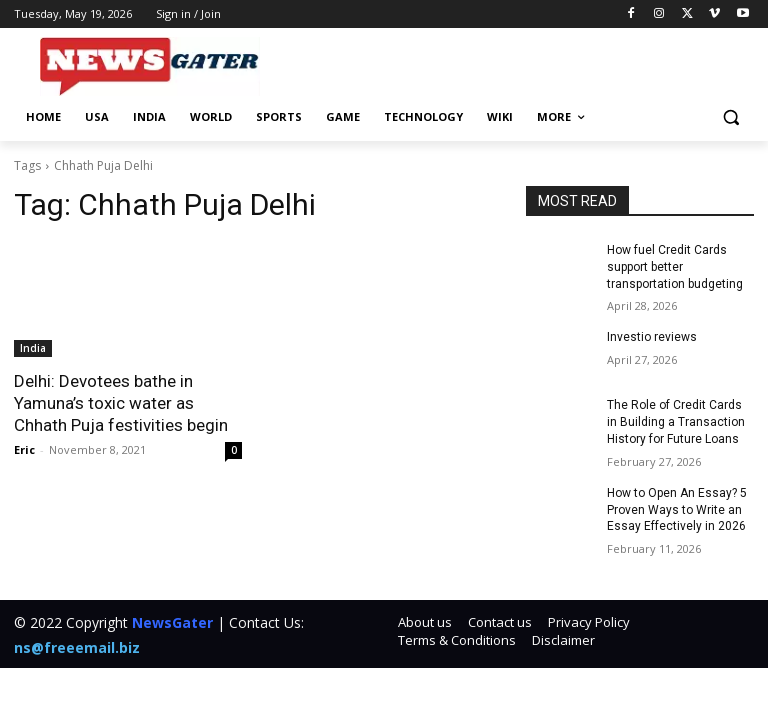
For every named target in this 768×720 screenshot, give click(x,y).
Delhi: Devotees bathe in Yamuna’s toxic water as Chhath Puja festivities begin (121, 403)
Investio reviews (652, 337)
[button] (730, 117)
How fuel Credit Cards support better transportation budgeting (675, 267)
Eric (24, 449)
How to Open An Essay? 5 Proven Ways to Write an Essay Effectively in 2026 (677, 510)
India (33, 348)
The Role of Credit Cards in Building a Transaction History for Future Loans (676, 422)
